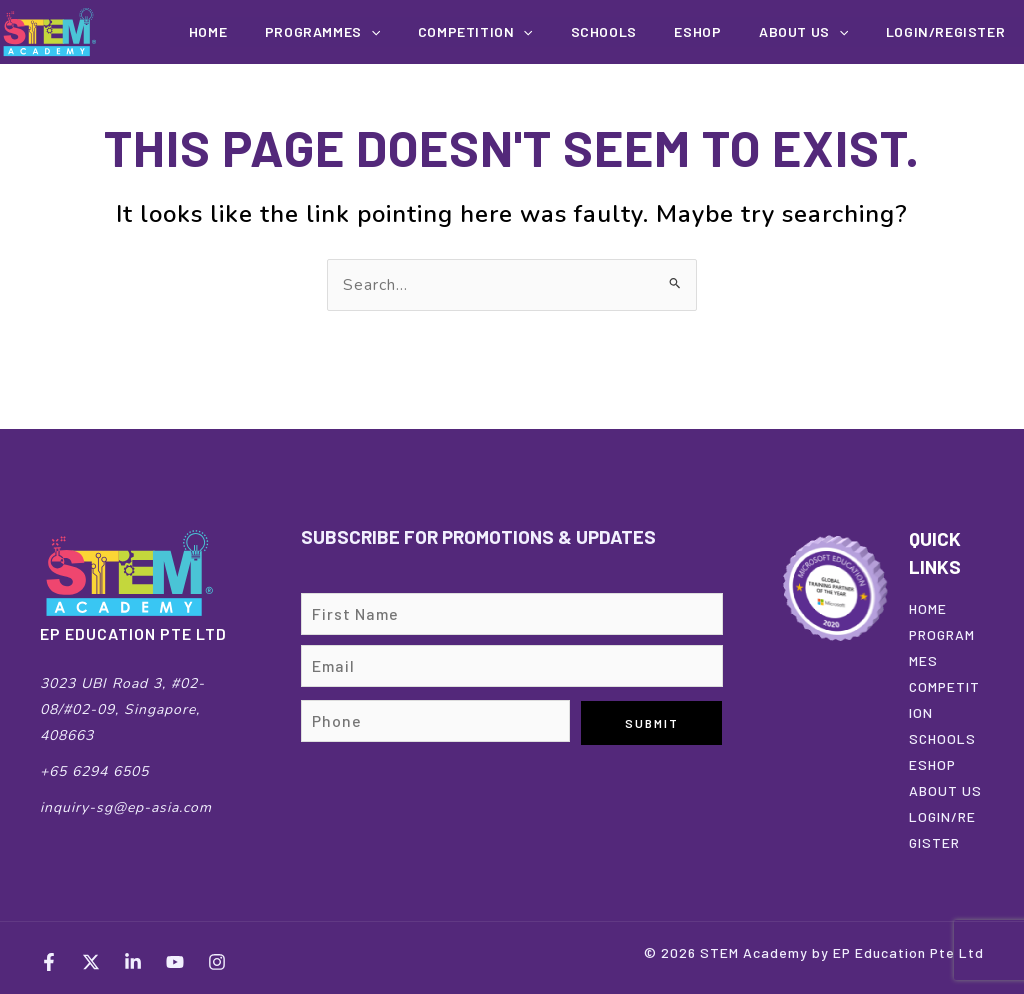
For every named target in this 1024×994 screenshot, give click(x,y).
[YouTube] (175, 962)
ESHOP (932, 764)
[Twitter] (91, 962)
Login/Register (951, 31)
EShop (726, 31)
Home (283, 31)
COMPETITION (527, 32)
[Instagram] (217, 962)
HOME (928, 608)
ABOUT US (945, 790)
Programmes (386, 32)
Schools (644, 31)
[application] (435, 32)
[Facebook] (49, 962)
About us (820, 32)
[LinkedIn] (133, 962)
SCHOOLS (942, 738)
